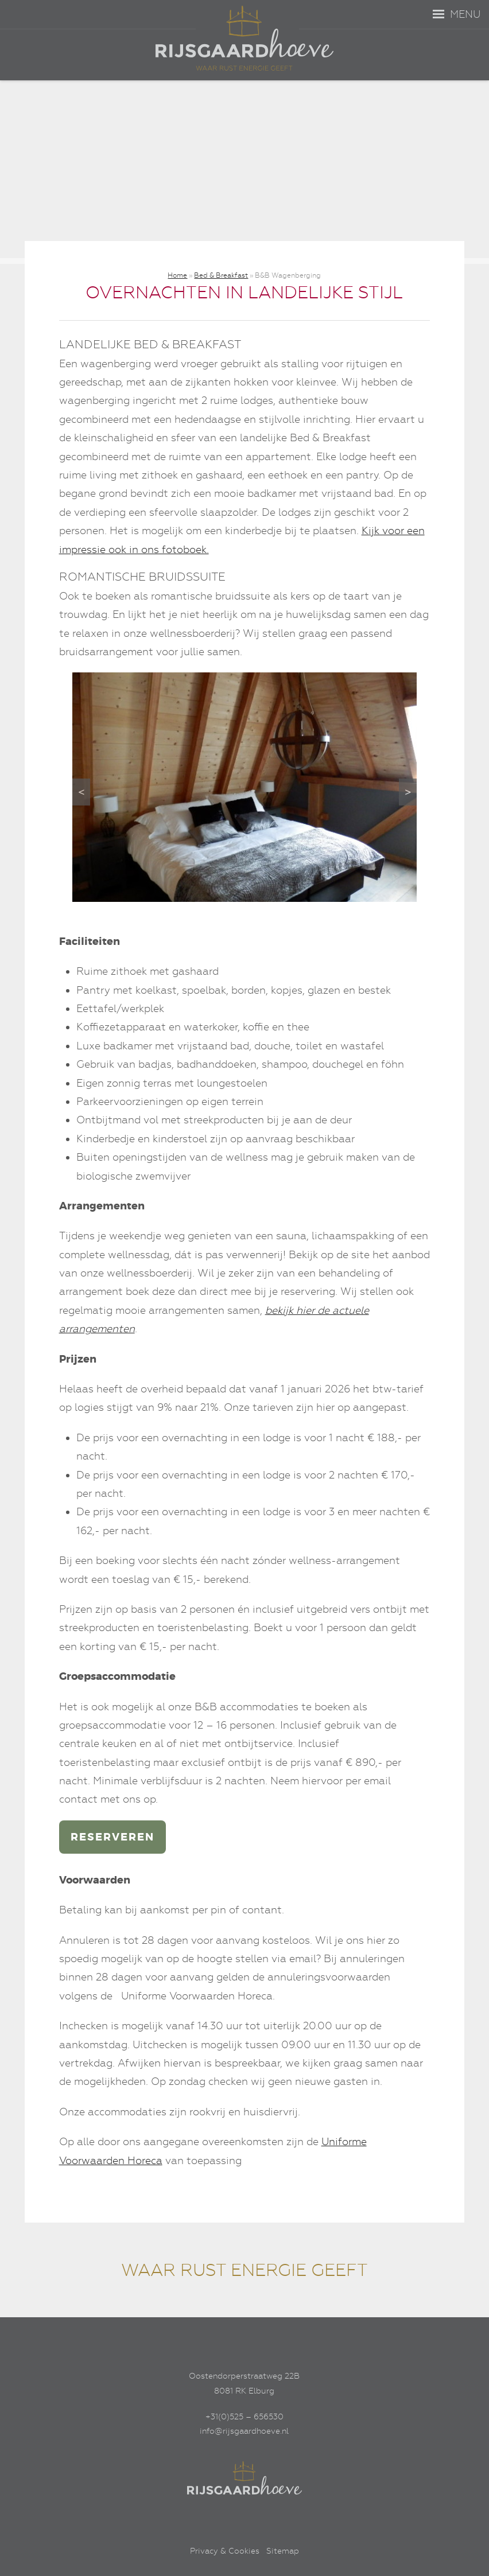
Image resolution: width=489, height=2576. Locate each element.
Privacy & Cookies (224, 2550)
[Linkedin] (244, 2516)
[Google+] (269, 2516)
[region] (244, 787)
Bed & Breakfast (221, 275)
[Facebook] (219, 2516)
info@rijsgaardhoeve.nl (244, 2430)
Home (177, 275)
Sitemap (282, 2550)
